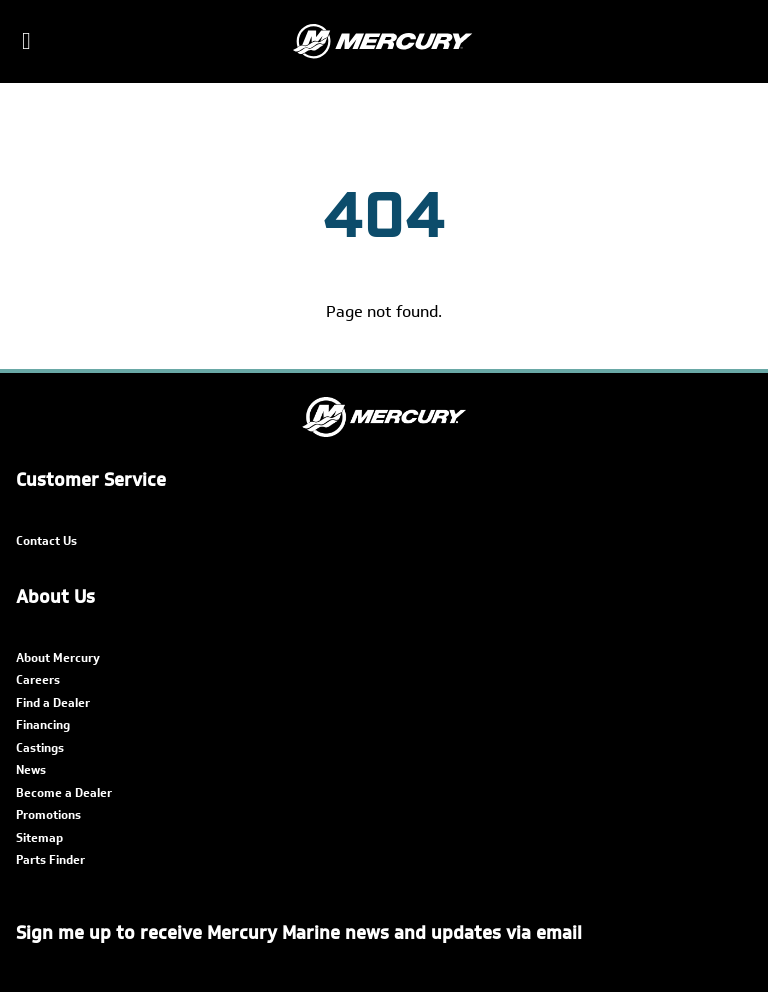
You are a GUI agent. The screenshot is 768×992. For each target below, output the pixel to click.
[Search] (740, 42)
